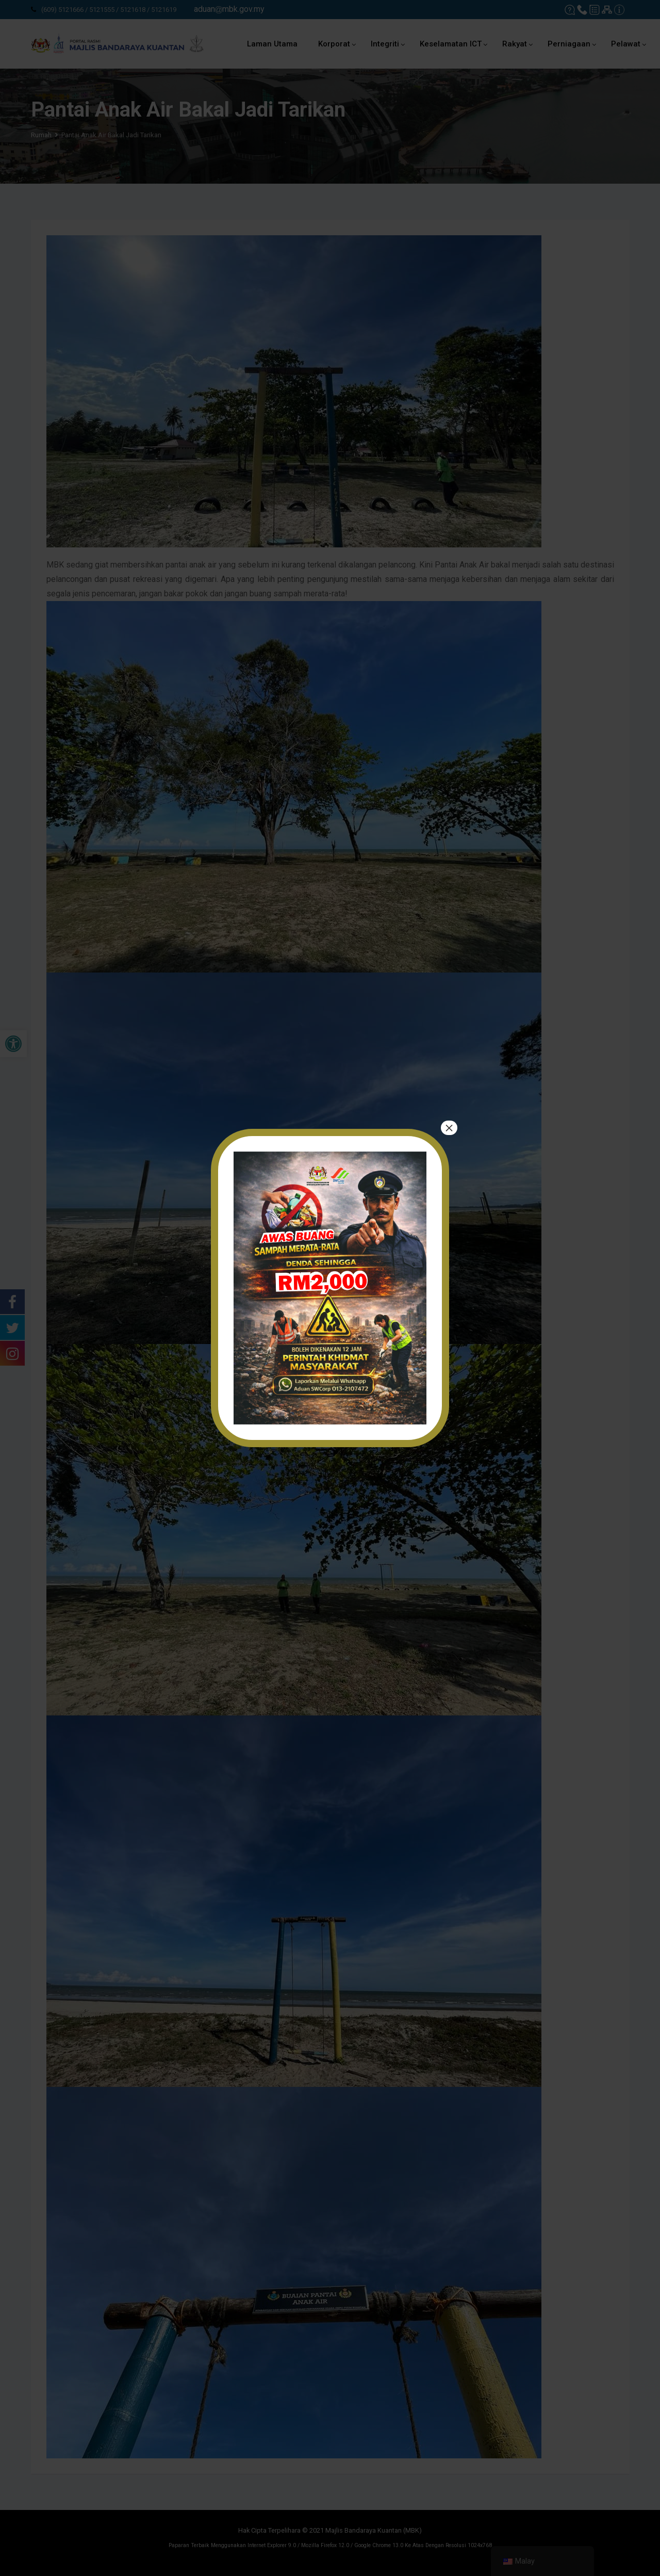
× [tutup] (449, 1128)
